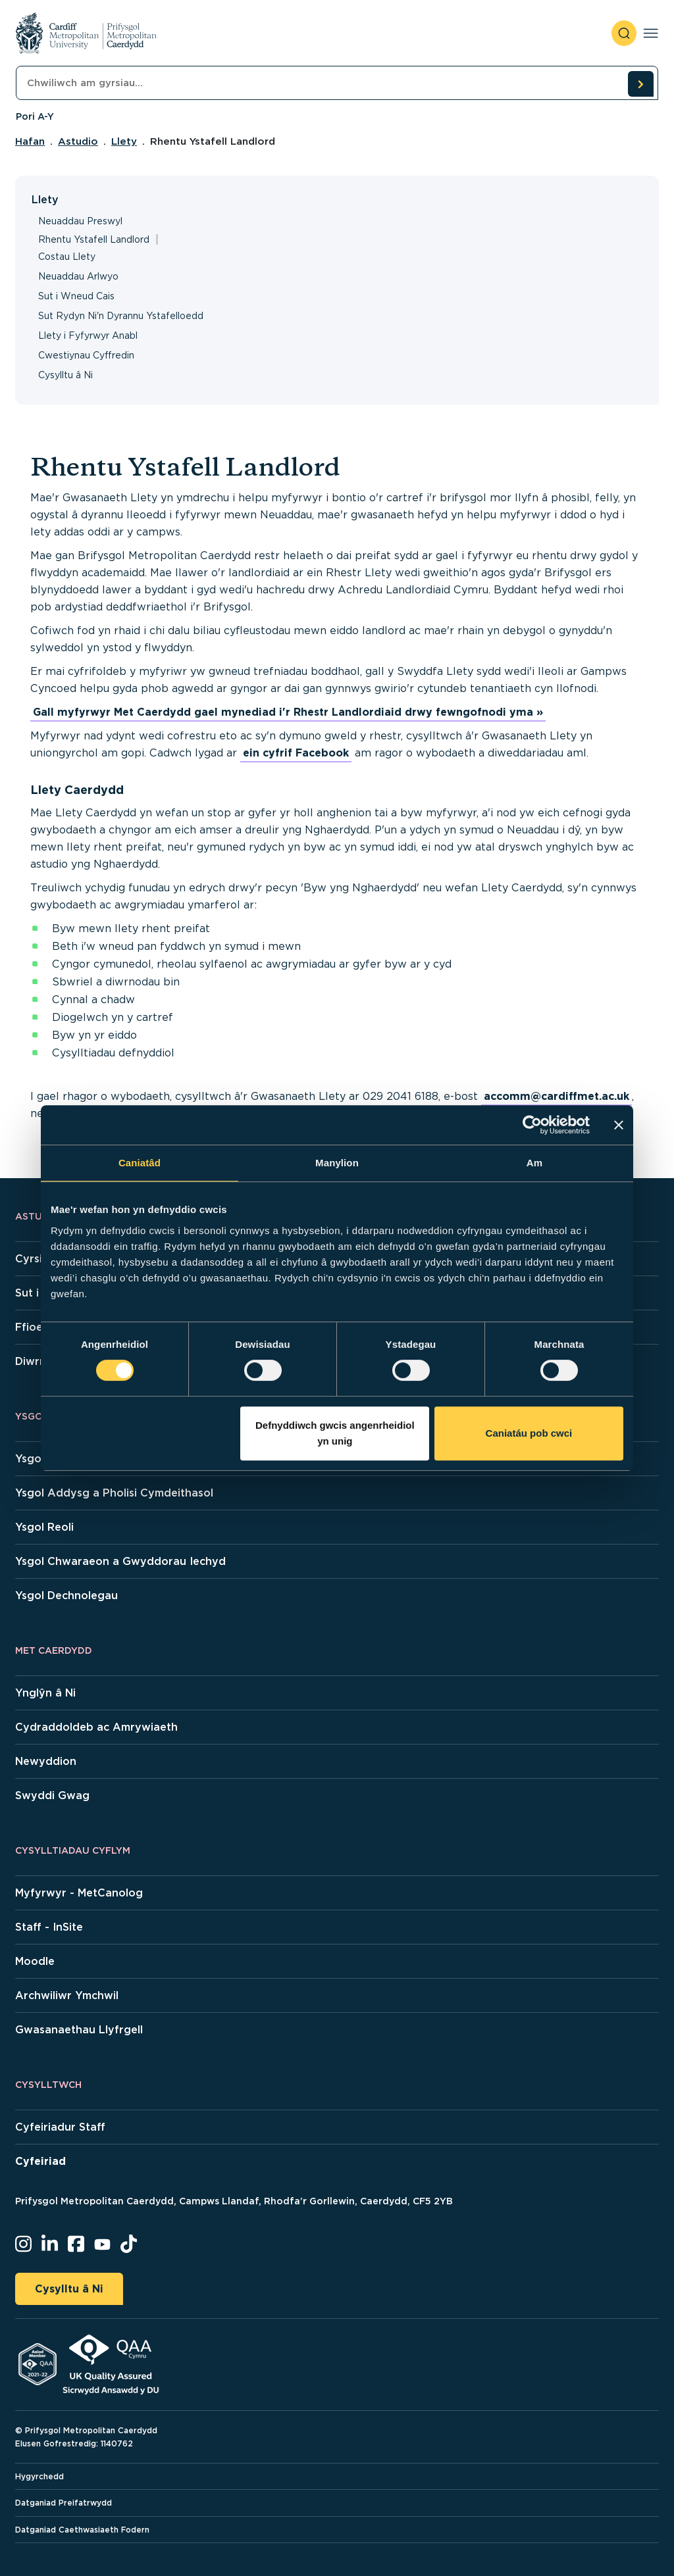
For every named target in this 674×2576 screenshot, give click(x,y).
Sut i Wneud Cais (76, 296)
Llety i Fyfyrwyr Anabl (88, 335)
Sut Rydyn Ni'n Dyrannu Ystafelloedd (120, 315)
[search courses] (640, 83)
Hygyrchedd (39, 2476)
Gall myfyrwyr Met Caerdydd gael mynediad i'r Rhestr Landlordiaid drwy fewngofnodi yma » (288, 712)
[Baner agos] (618, 1124)
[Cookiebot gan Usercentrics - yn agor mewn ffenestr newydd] (532, 1125)
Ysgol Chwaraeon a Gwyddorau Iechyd (120, 1561)
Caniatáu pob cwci (529, 1433)
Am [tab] (534, 1162)
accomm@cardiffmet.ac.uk (556, 1096)
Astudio (78, 141)
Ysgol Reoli (44, 1527)
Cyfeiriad (40, 2161)
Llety (124, 141)
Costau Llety (66, 256)
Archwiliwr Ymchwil (66, 1995)
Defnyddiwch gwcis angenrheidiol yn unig (335, 1433)
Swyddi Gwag (52, 1795)
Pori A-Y (35, 116)
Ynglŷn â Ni (45, 1693)
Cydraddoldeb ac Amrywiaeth (96, 1727)
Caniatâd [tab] (139, 1162)
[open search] (623, 33)
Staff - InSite (49, 1927)
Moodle (35, 1961)
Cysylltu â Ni (65, 375)
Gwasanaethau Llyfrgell (79, 2029)
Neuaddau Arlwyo (78, 276)
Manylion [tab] (337, 1162)
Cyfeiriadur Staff (60, 2127)
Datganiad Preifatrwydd (63, 2503)
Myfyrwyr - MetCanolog (79, 1893)
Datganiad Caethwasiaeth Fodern (82, 2530)
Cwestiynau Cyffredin (86, 355)
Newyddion (45, 1761)
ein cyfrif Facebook (296, 753)
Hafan (30, 141)
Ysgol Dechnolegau (66, 1595)
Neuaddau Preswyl (80, 221)
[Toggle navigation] (650, 33)
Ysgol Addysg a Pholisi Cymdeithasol (114, 1493)
